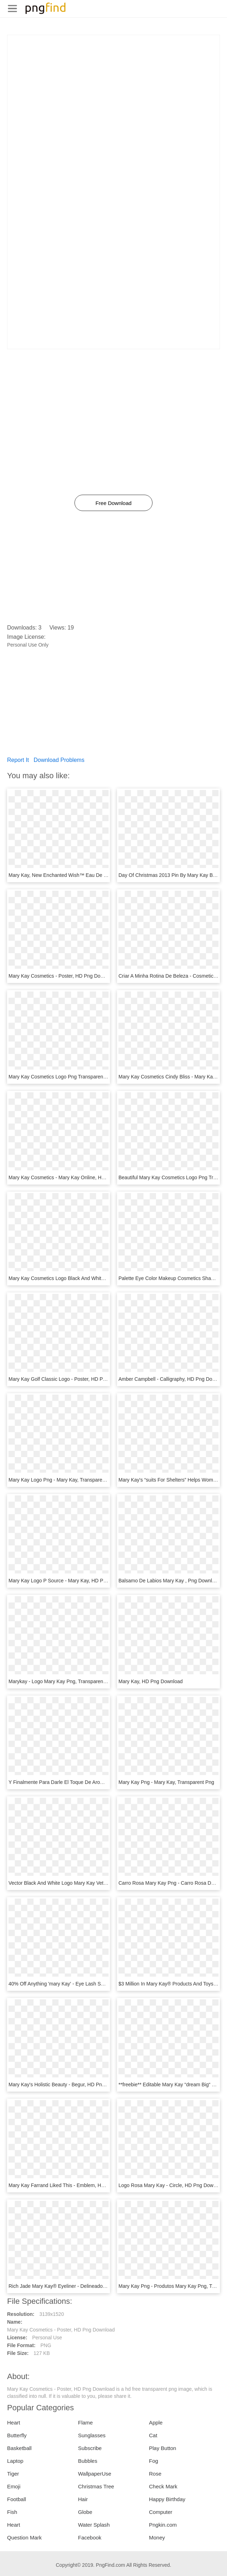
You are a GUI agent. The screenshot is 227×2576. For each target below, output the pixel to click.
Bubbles (87, 2461)
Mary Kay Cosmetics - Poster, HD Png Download (62, 976)
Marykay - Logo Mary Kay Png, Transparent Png (62, 1681)
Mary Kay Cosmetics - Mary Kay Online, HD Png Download (74, 1177)
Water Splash (94, 2525)
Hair (83, 2499)
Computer (160, 2512)
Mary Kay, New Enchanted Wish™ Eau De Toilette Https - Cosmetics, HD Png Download (106, 875)
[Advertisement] (113, 84)
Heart (13, 2423)
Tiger (13, 2474)
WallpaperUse (94, 2474)
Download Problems (59, 760)
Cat (153, 2435)
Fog (153, 2461)
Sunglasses (92, 2435)
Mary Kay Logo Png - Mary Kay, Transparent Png (63, 1480)
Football (16, 2499)
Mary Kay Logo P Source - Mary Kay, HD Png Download (70, 1580)
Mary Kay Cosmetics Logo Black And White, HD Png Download (78, 1278)
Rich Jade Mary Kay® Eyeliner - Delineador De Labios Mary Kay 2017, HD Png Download (107, 2286)
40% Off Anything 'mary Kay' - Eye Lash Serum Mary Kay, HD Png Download (93, 1984)
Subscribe (90, 2448)
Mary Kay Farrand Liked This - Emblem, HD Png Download (73, 2185)
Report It (18, 760)
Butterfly (17, 2435)
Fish (12, 2512)
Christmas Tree (96, 2486)
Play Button (162, 2448)
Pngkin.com (163, 2525)
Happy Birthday (167, 2499)
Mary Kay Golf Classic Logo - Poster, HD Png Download (70, 1379)
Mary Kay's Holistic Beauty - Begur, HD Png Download (68, 2084)
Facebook (89, 2537)
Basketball (19, 2448)
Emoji (14, 2486)
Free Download (113, 503)
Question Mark (24, 2537)
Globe (85, 2512)
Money (157, 2537)
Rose (155, 2474)
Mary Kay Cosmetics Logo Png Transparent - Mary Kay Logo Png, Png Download (98, 1077)
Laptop (15, 2461)
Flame (85, 2423)
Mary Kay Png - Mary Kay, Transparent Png (166, 1782)
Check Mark (163, 2486)
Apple (155, 2423)
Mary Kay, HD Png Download (150, 1681)
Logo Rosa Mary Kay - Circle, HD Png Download (172, 2185)
